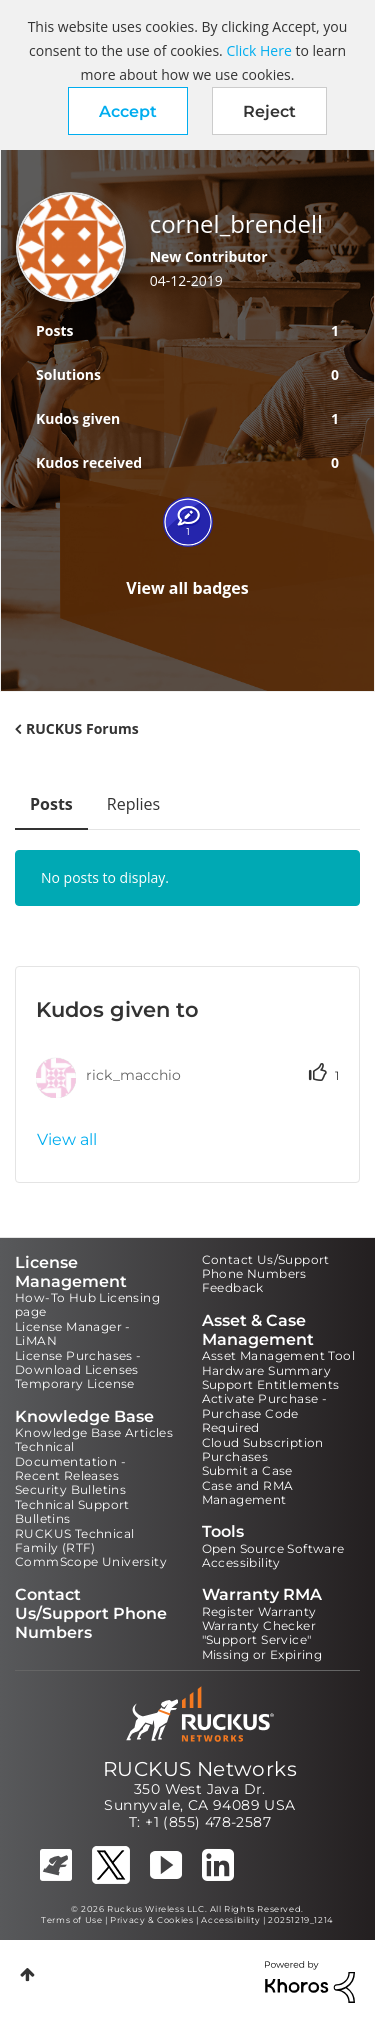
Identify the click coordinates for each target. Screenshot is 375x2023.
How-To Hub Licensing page (87, 1304)
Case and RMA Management (248, 1492)
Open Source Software (273, 1548)
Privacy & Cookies (151, 1920)
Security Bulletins (70, 1489)
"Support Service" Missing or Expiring (262, 1646)
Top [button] (27, 1974)
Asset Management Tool (278, 1355)
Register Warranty (259, 1611)
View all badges (187, 588)
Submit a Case (247, 1470)
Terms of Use (71, 1920)
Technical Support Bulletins (72, 1511)
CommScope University (91, 1561)
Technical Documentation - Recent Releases (70, 1461)
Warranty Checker (259, 1625)
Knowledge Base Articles (94, 1432)
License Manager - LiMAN (73, 1333)
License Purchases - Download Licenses (78, 1362)
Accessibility (241, 1562)
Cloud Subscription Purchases (263, 1449)
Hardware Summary (266, 1370)
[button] (128, 111)
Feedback (233, 1287)
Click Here (258, 50)
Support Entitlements (271, 1384)
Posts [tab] (51, 804)
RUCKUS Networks (200, 1769)
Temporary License (75, 1383)
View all (67, 1139)
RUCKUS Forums (82, 728)
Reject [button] (269, 111)
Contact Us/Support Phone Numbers (266, 1266)
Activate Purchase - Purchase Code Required (265, 1413)
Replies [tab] (133, 804)
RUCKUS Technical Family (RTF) (74, 1540)
